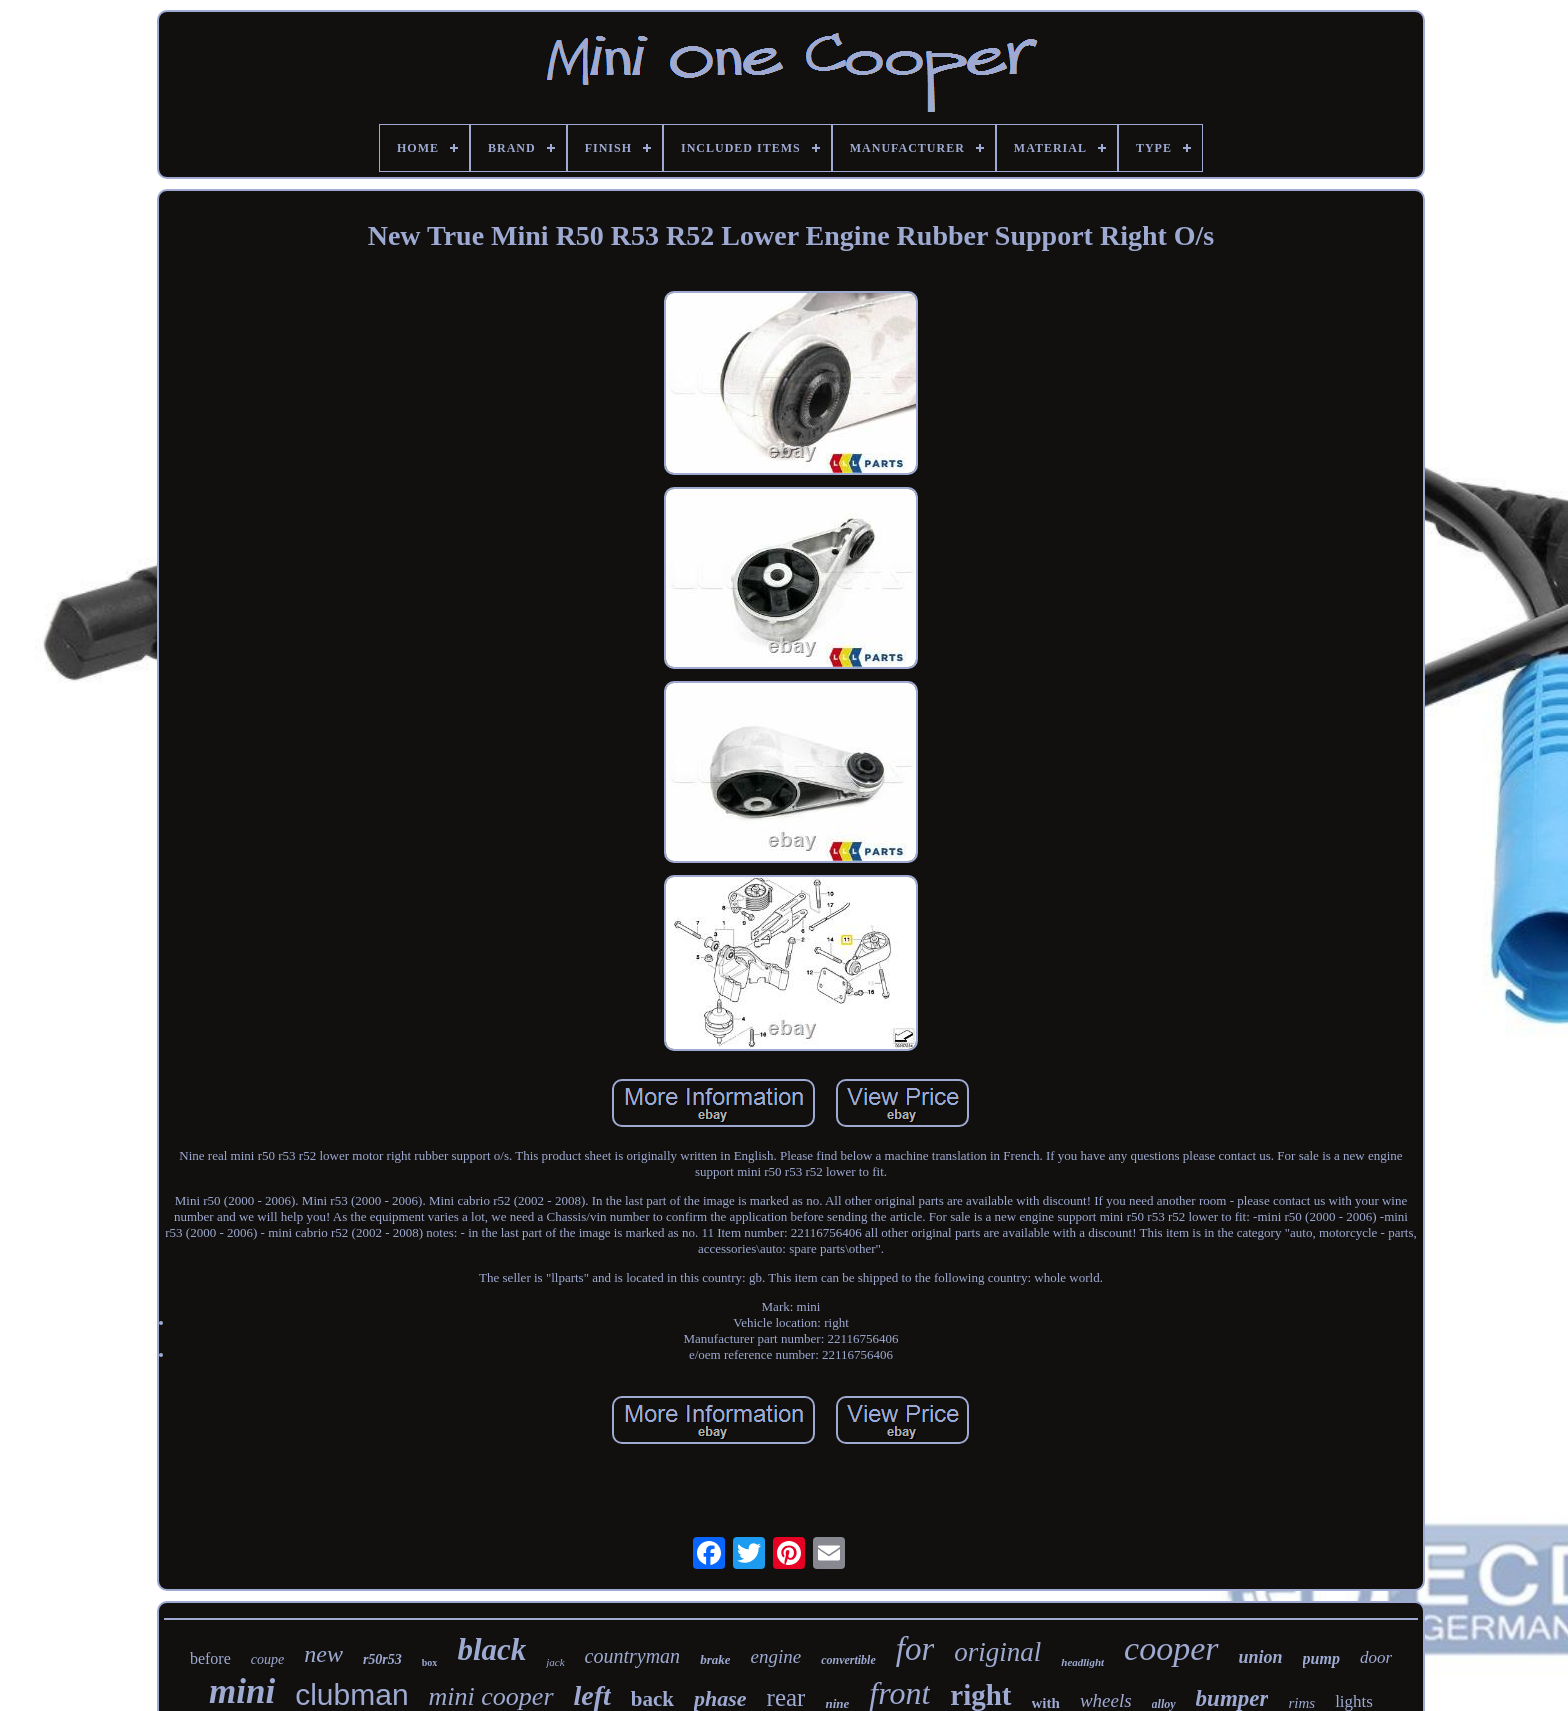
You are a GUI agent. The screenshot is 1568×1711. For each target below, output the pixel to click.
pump (1321, 1658)
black (491, 1649)
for (915, 1649)
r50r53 (382, 1659)
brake (715, 1659)
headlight (1082, 1662)
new (323, 1654)
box (430, 1662)
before (210, 1658)
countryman (633, 1656)
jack (555, 1662)
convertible (848, 1660)
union (1261, 1657)
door (1376, 1657)
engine (775, 1656)
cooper (1171, 1648)
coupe (267, 1659)
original (997, 1652)
